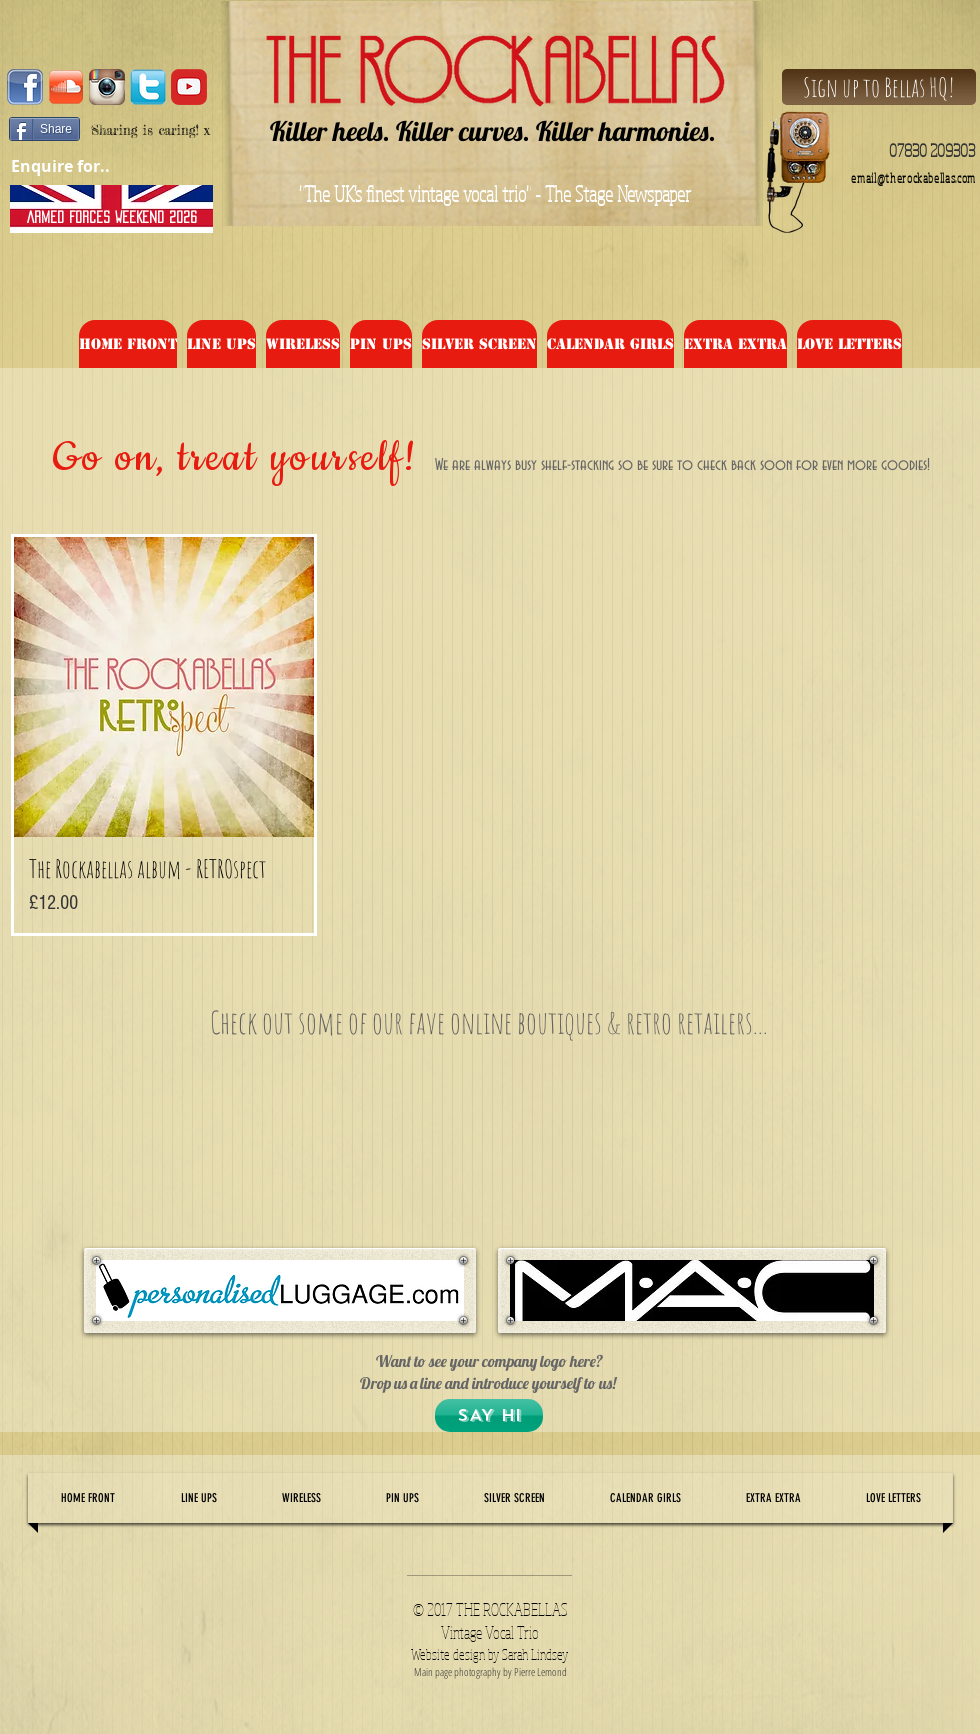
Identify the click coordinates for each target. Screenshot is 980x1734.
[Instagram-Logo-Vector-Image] (107, 87)
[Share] (44, 129)
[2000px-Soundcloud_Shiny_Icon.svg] (66, 87)
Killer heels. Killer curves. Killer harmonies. (493, 131)
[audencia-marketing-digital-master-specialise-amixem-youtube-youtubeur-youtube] (189, 87)
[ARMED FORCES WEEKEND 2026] (112, 217)
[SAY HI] (489, 1415)
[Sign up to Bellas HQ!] (879, 87)
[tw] (148, 87)
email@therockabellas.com (913, 178)
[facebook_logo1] (25, 87)
